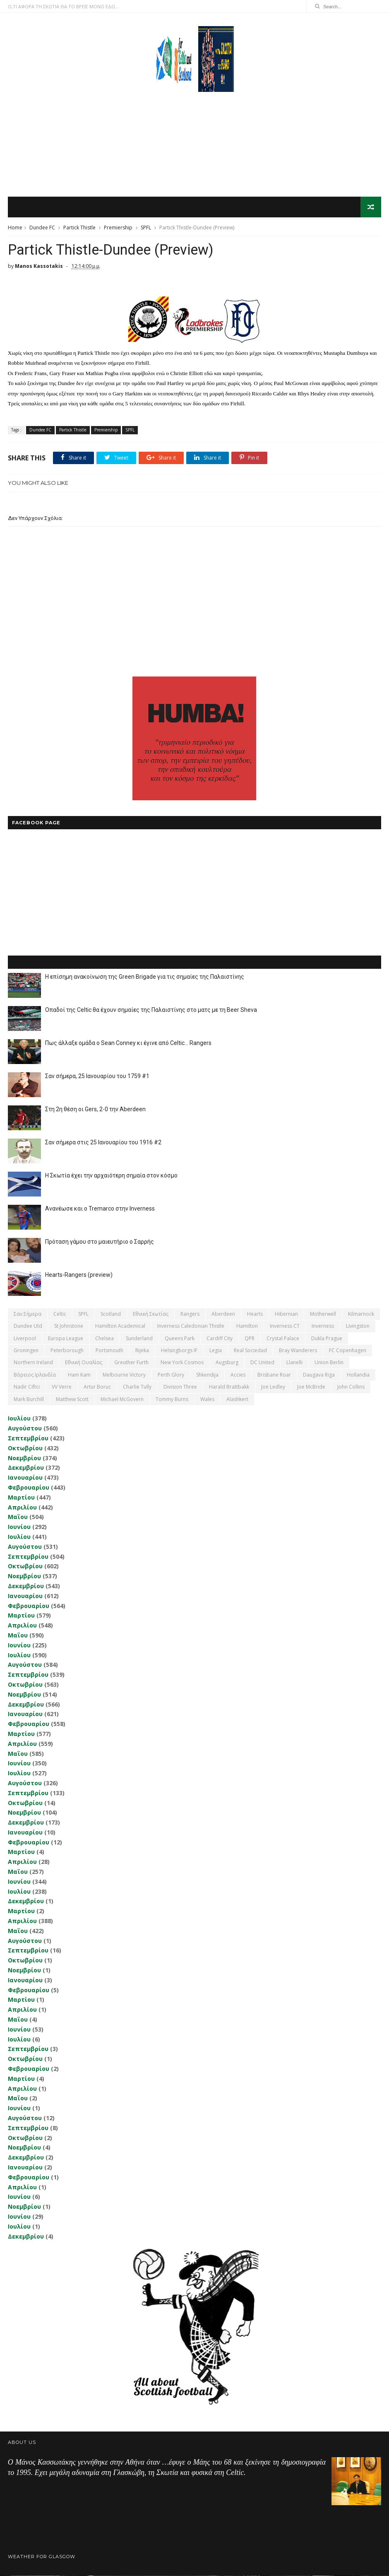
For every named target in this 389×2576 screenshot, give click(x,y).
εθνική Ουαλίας (83, 1363)
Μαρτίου (21, 1498)
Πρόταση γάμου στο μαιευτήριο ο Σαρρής (99, 1242)
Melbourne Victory (124, 1375)
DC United (262, 1363)
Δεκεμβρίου (26, 1468)
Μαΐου (18, 1518)
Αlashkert (237, 1399)
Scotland (111, 1314)
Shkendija (207, 1375)
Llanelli (294, 1363)
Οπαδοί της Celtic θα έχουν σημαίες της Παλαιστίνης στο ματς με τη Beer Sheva (151, 1010)
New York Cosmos (182, 1363)
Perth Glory (171, 1375)
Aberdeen (223, 1314)
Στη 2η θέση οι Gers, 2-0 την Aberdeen (95, 1109)
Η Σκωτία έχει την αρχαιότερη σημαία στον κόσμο (111, 1175)
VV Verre (62, 1387)
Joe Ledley (273, 1387)
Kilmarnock (361, 1314)
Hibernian (286, 1314)
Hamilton (247, 1326)
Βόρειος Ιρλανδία (35, 1375)
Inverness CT (285, 1326)
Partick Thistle (79, 227)
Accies (238, 1375)
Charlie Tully (137, 1387)
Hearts (255, 1314)
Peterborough (67, 1350)
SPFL (146, 227)
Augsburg (227, 1363)
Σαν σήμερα (27, 1314)
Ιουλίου (19, 1419)
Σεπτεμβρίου (28, 1438)
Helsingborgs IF (179, 1350)
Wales (207, 1399)
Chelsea (104, 1338)
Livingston (358, 1326)
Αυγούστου (25, 1428)
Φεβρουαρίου (28, 1488)
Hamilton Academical (120, 1326)
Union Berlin (329, 1363)
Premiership (118, 227)
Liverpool (25, 1338)
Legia (215, 1350)
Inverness (323, 1326)
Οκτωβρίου (25, 1448)
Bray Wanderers (298, 1350)
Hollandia (358, 1375)
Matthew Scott (72, 1399)
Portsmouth (109, 1350)
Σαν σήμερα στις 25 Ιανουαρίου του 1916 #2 (103, 1142)
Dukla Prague (326, 1338)
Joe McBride (311, 1387)
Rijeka (142, 1350)
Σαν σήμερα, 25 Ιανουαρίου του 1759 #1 (97, 1076)
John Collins (351, 1387)
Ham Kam (79, 1375)
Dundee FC (42, 227)
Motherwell (323, 1314)
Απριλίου (22, 1508)
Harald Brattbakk (229, 1387)
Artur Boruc (97, 1387)
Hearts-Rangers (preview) (79, 1275)
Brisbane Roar (274, 1375)
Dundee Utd (28, 1326)
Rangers (189, 1314)
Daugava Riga (319, 1375)
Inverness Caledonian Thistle (190, 1326)
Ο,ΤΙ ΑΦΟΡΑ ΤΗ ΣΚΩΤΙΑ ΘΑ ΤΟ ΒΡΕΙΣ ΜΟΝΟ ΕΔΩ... (63, 6)
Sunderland (139, 1338)
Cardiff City (220, 1338)
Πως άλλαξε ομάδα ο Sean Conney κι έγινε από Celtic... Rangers (128, 1043)
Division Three (180, 1387)
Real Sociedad (250, 1350)
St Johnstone (68, 1326)
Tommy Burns (172, 1399)
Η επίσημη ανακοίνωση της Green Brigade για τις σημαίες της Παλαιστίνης (144, 977)
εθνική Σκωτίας (150, 1314)
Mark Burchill (29, 1399)
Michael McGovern (122, 1399)
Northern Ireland (33, 1363)
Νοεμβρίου (24, 1458)
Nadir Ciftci (27, 1387)
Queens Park (179, 1338)
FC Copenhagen (347, 1350)
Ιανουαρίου (25, 1478)
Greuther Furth (131, 1363)
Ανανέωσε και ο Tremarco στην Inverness (100, 1209)
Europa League (65, 1338)
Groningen (26, 1350)
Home (15, 227)
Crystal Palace (283, 1338)
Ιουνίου (19, 1527)
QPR (250, 1338)
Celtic (59, 1314)
